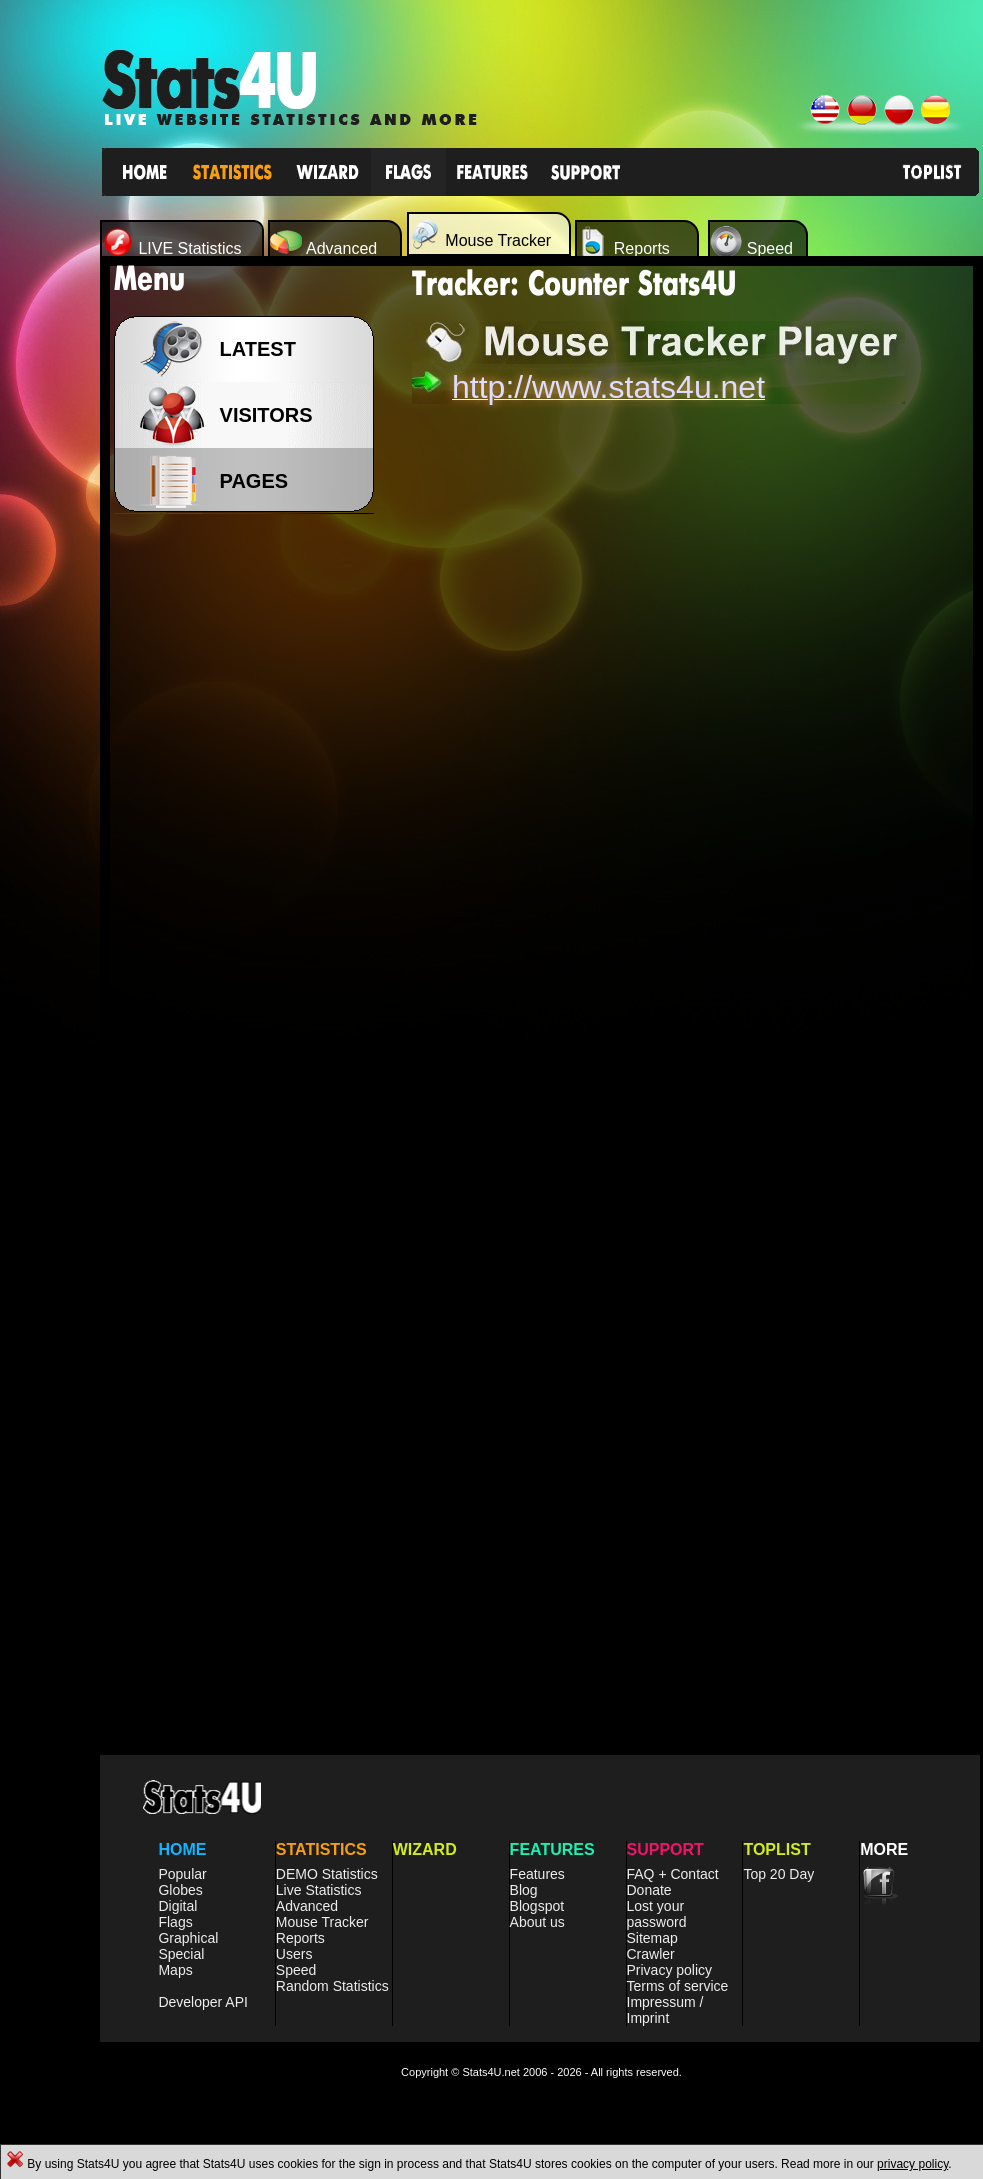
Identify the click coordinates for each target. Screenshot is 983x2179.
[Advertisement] (250, 840)
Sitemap (652, 1938)
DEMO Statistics (327, 1874)
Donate (649, 1890)
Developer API (203, 2002)
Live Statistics (319, 1890)
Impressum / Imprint (665, 2010)
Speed (296, 1970)
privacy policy (912, 2164)
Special (181, 1954)
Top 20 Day (778, 1874)
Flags (175, 1922)
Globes (180, 1890)
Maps (175, 1970)
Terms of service (678, 1986)
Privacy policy (670, 1970)
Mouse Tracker (322, 1922)
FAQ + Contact (673, 1874)
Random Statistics (332, 1986)
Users (294, 1954)
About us (537, 1922)
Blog (524, 1890)
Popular (182, 1874)
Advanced (307, 1906)
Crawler (651, 1954)
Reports (300, 1938)
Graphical (188, 1938)
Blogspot (537, 1906)
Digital (177, 1906)
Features (537, 1874)
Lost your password (657, 1914)
